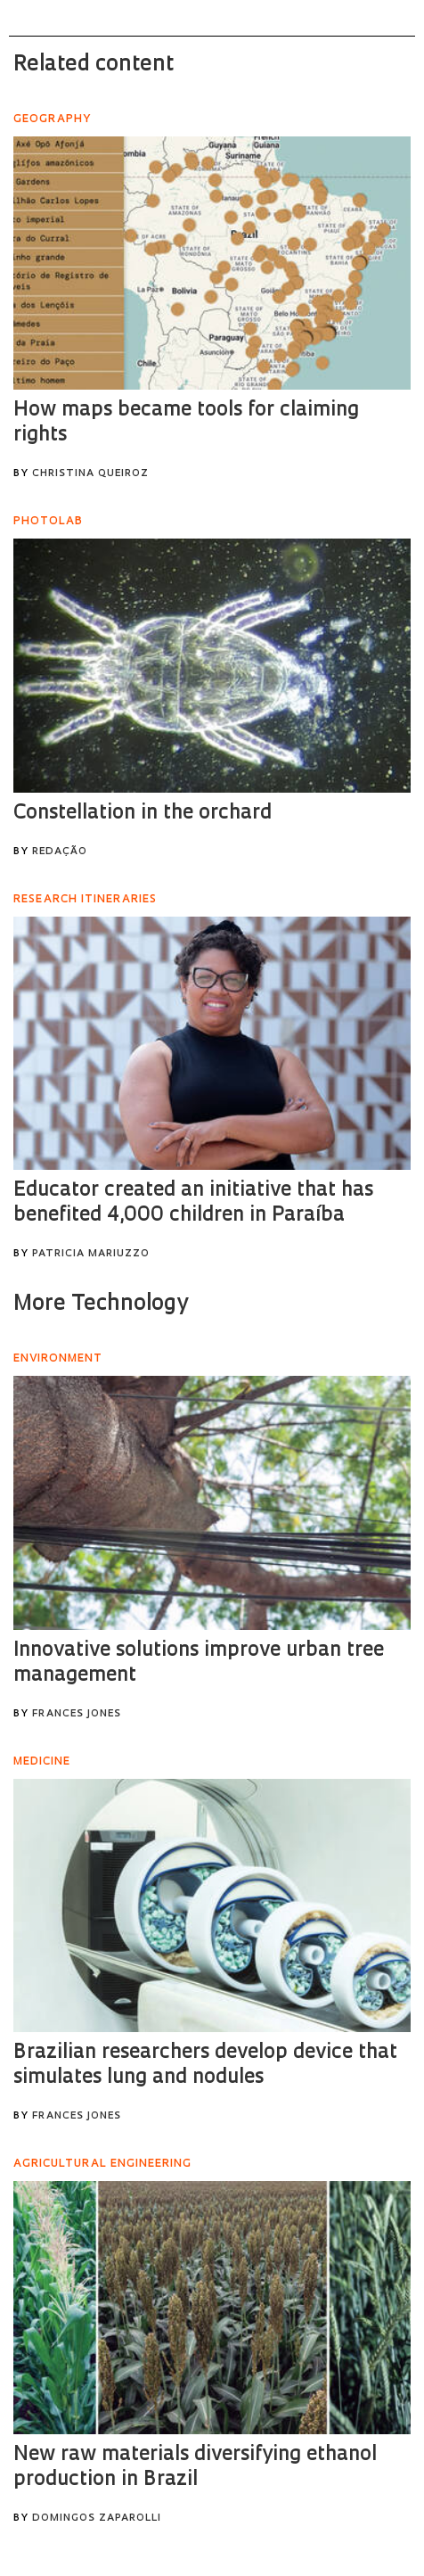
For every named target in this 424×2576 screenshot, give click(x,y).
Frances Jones (76, 1714)
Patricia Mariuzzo (91, 1254)
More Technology (100, 1304)
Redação (59, 852)
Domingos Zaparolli (96, 2518)
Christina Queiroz (90, 474)
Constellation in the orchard (142, 813)
